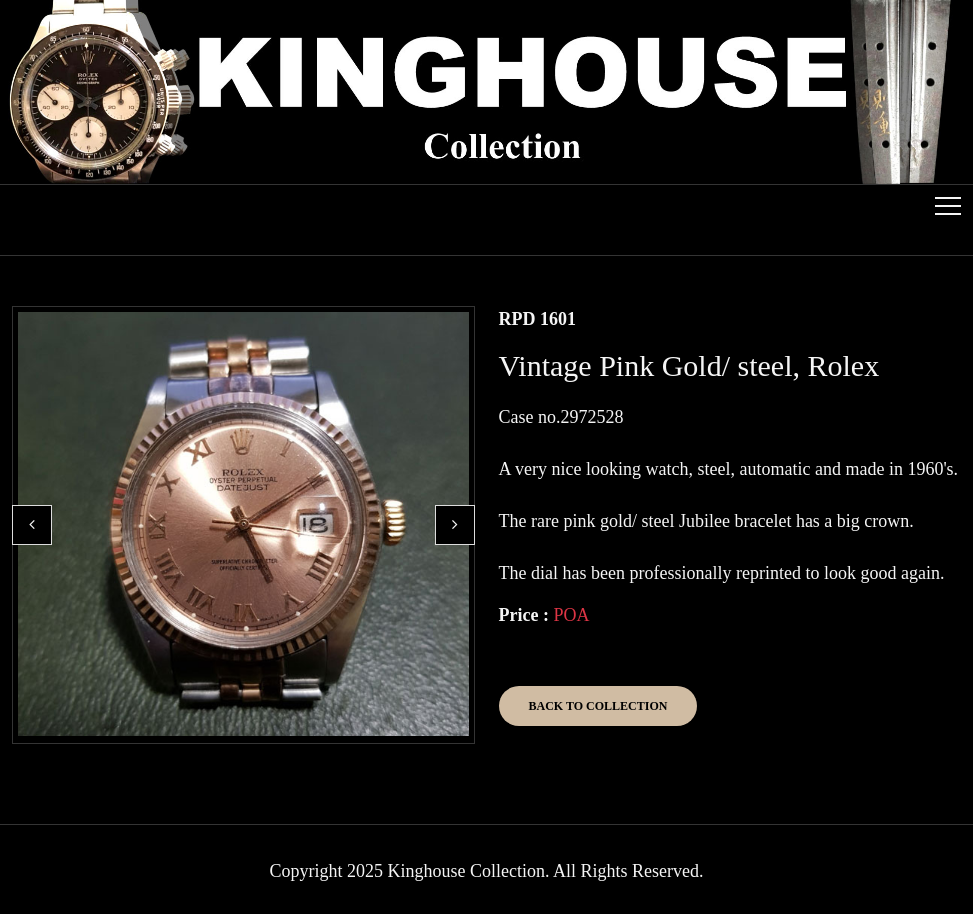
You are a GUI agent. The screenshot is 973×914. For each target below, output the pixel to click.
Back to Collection (598, 706)
